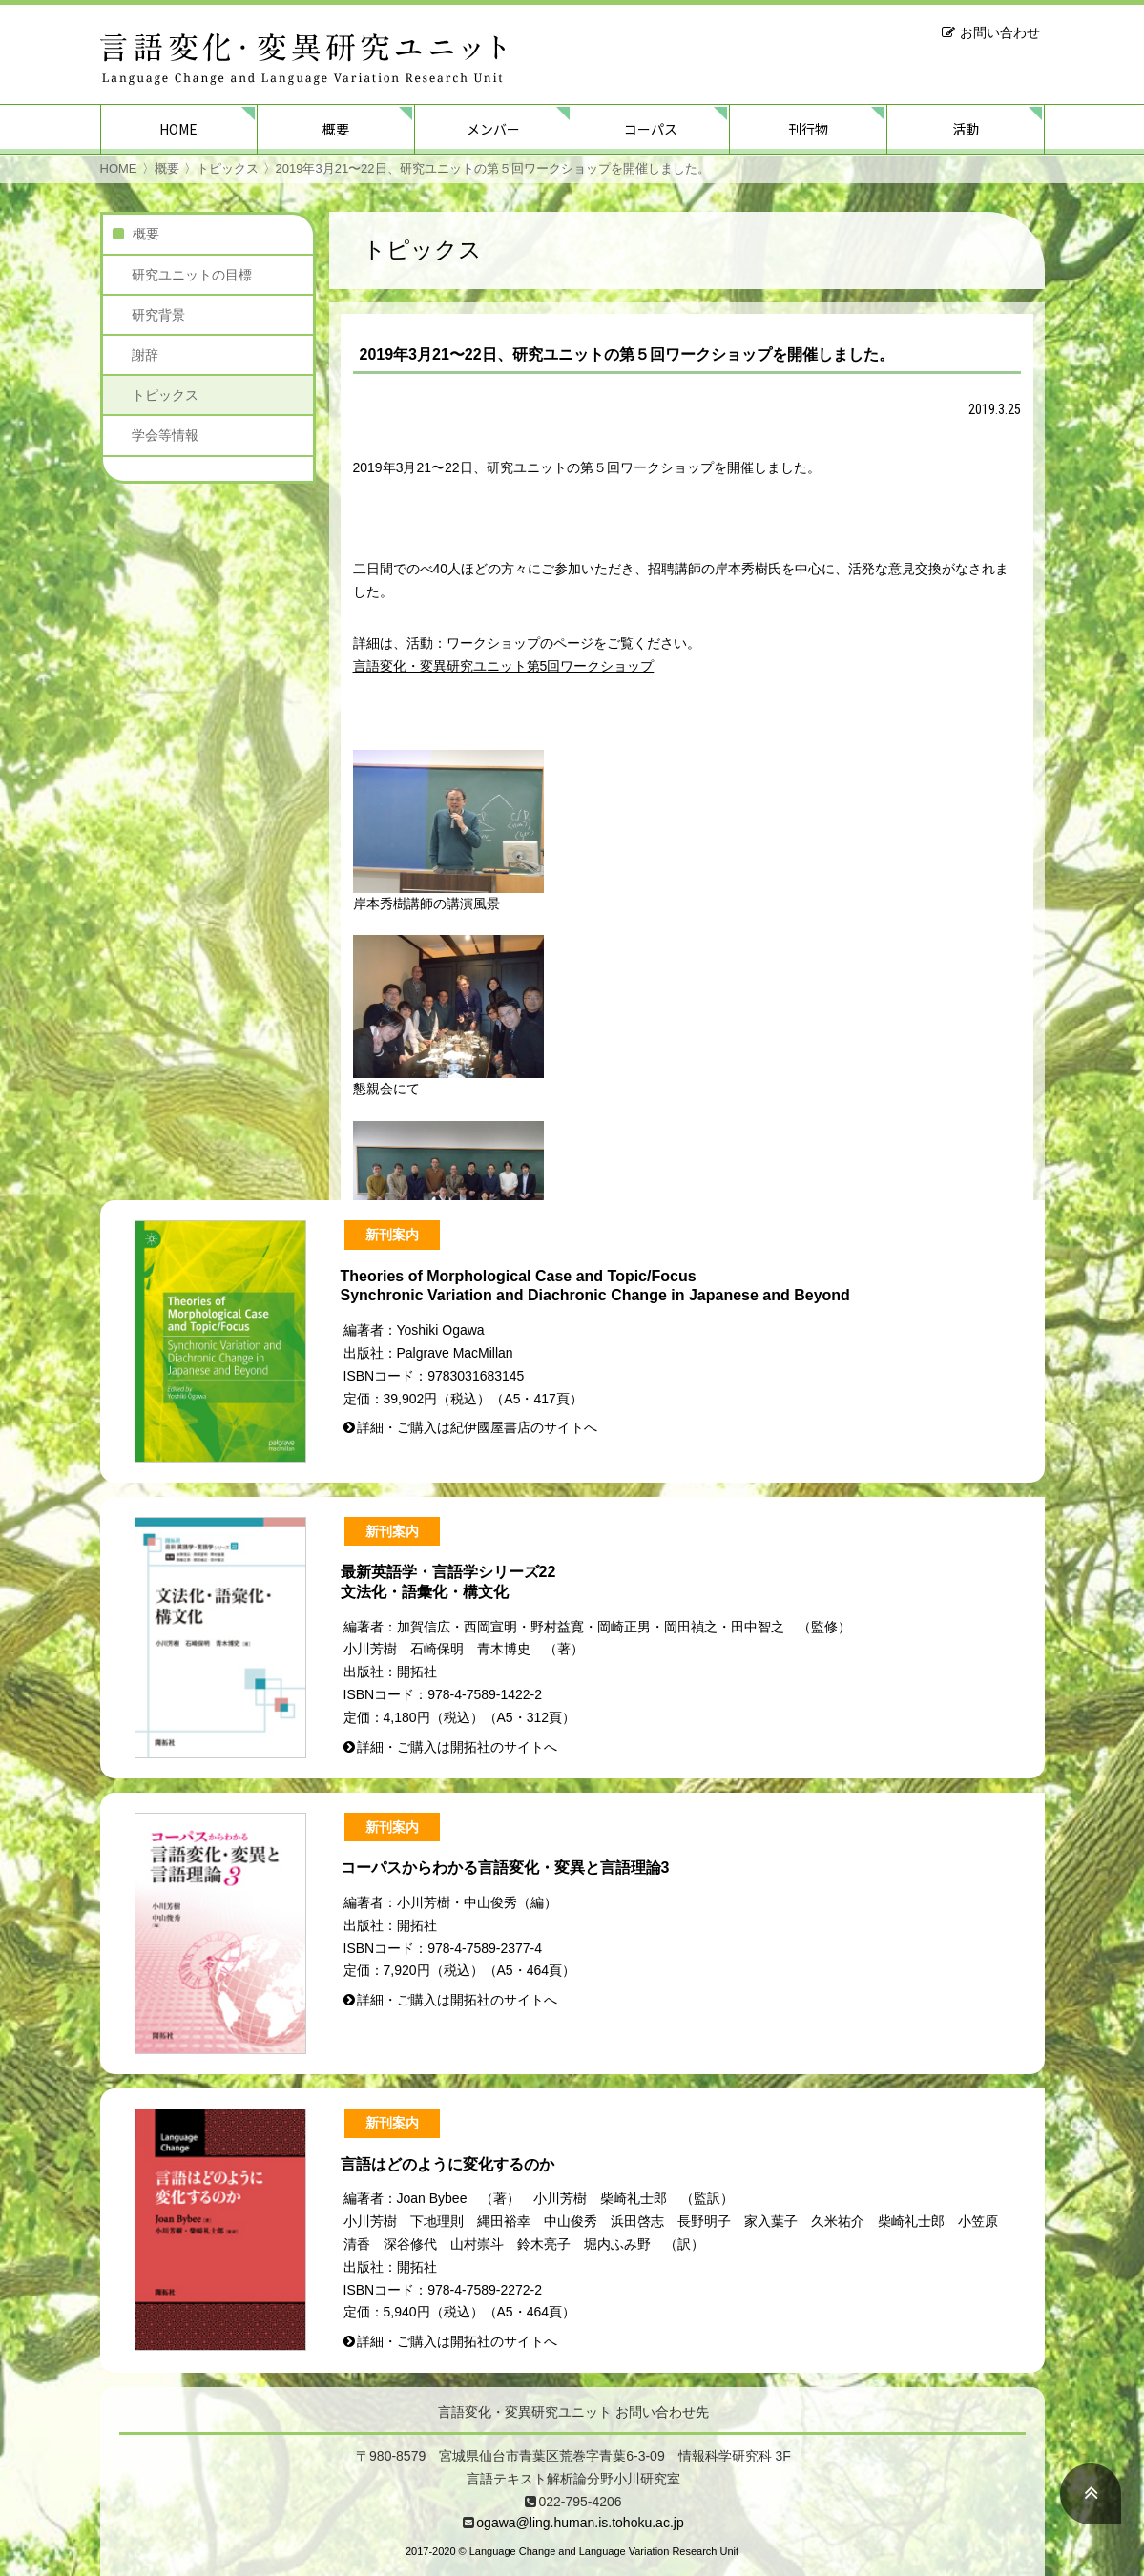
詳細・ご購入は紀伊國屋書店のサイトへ (477, 1427)
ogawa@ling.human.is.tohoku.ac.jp (579, 2522)
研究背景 (158, 314)
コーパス (650, 128)
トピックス (228, 168)
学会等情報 (165, 435)
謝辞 (145, 355)
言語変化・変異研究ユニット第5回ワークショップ (504, 666)
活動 (965, 128)
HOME (178, 128)
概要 (335, 128)
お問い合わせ (1000, 32)
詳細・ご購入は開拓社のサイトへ (457, 1747)
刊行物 (808, 128)
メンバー (493, 128)
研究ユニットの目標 (192, 274)
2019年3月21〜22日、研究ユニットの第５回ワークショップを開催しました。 (493, 168)
